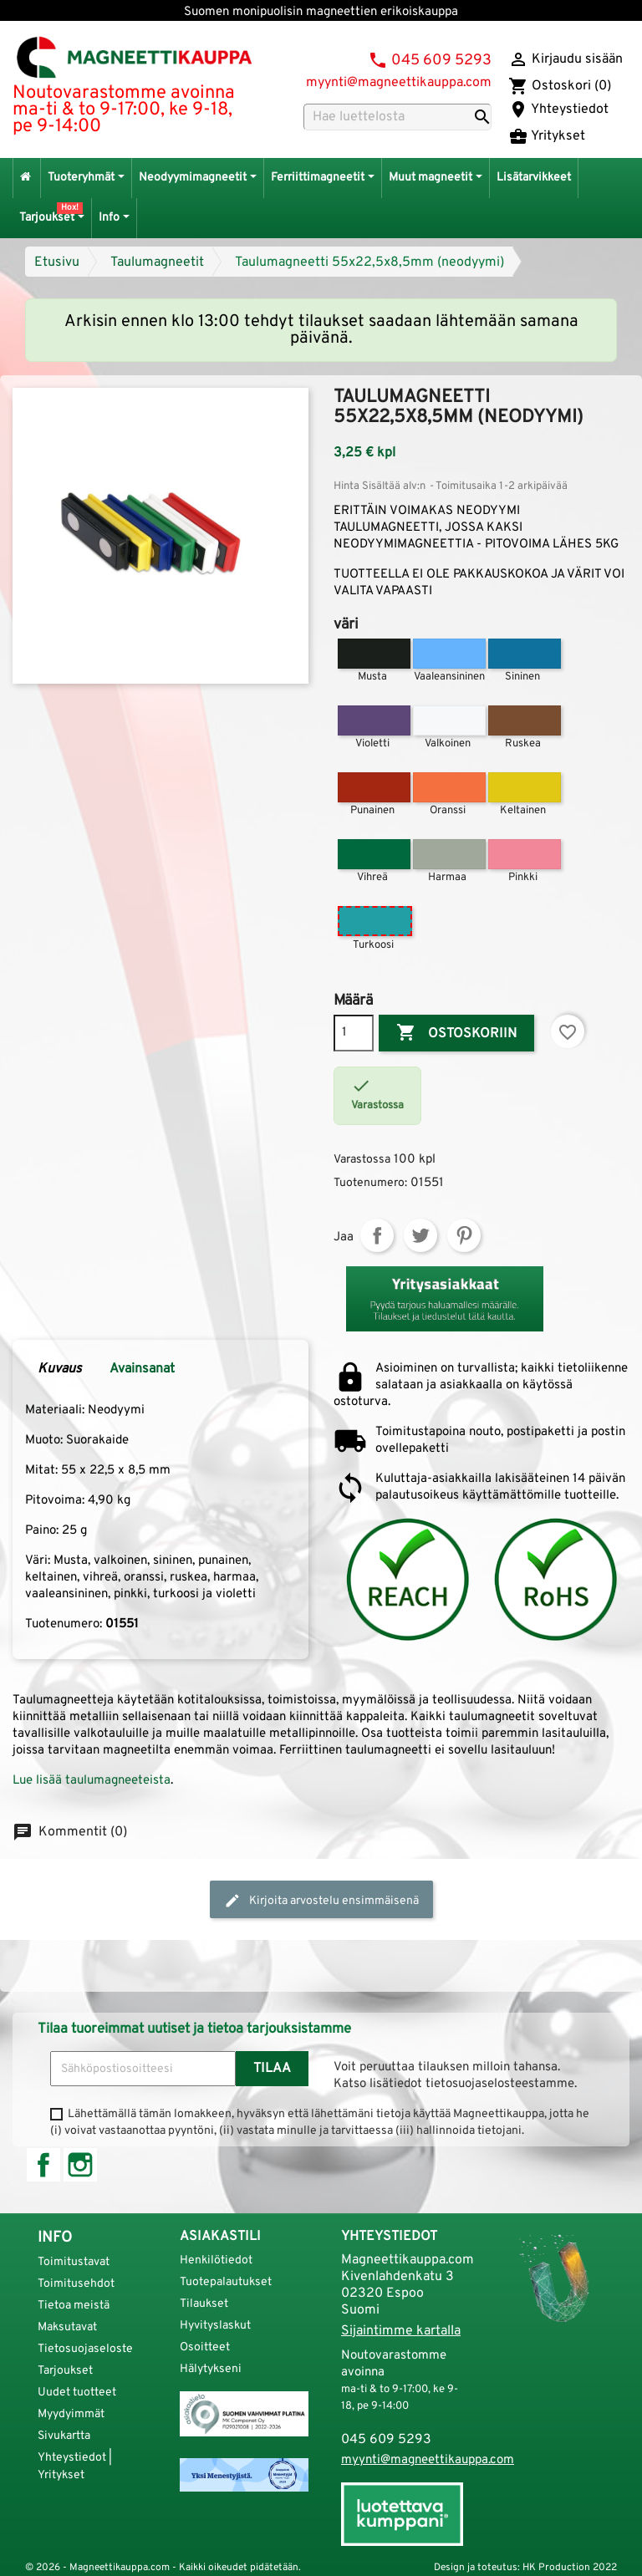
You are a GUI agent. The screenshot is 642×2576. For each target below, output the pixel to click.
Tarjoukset (65, 2371)
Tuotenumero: (370, 1183)
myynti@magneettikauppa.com (399, 82)
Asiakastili (220, 2236)
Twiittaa (420, 1235)
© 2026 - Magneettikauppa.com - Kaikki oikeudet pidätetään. (163, 2567)
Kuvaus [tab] (60, 1369)
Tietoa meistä (74, 2306)
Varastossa (362, 1160)
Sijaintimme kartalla (401, 2331)
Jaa (377, 1235)
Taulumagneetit (157, 262)
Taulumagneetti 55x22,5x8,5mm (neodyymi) (369, 262)
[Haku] (397, 117)
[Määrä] (354, 1033)
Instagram (80, 2164)
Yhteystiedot (558, 109)
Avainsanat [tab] (142, 1369)
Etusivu (56, 262)
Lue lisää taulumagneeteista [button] (92, 1781)
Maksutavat (67, 2327)
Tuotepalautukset (226, 2282)
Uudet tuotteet (77, 2392)
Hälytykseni (211, 2369)
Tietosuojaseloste (85, 2349)
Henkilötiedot (216, 2260)
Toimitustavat (74, 2262)
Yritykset (546, 136)
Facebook (43, 2164)
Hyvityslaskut (215, 2326)
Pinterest (464, 1235)
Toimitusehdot (76, 2284)
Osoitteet (205, 2347)
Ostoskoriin (456, 1033)
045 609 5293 (441, 60)
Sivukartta (64, 2436)
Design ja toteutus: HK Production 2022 (525, 2567)
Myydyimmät (71, 2414)
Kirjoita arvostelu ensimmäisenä (321, 1900)
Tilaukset (204, 2304)
